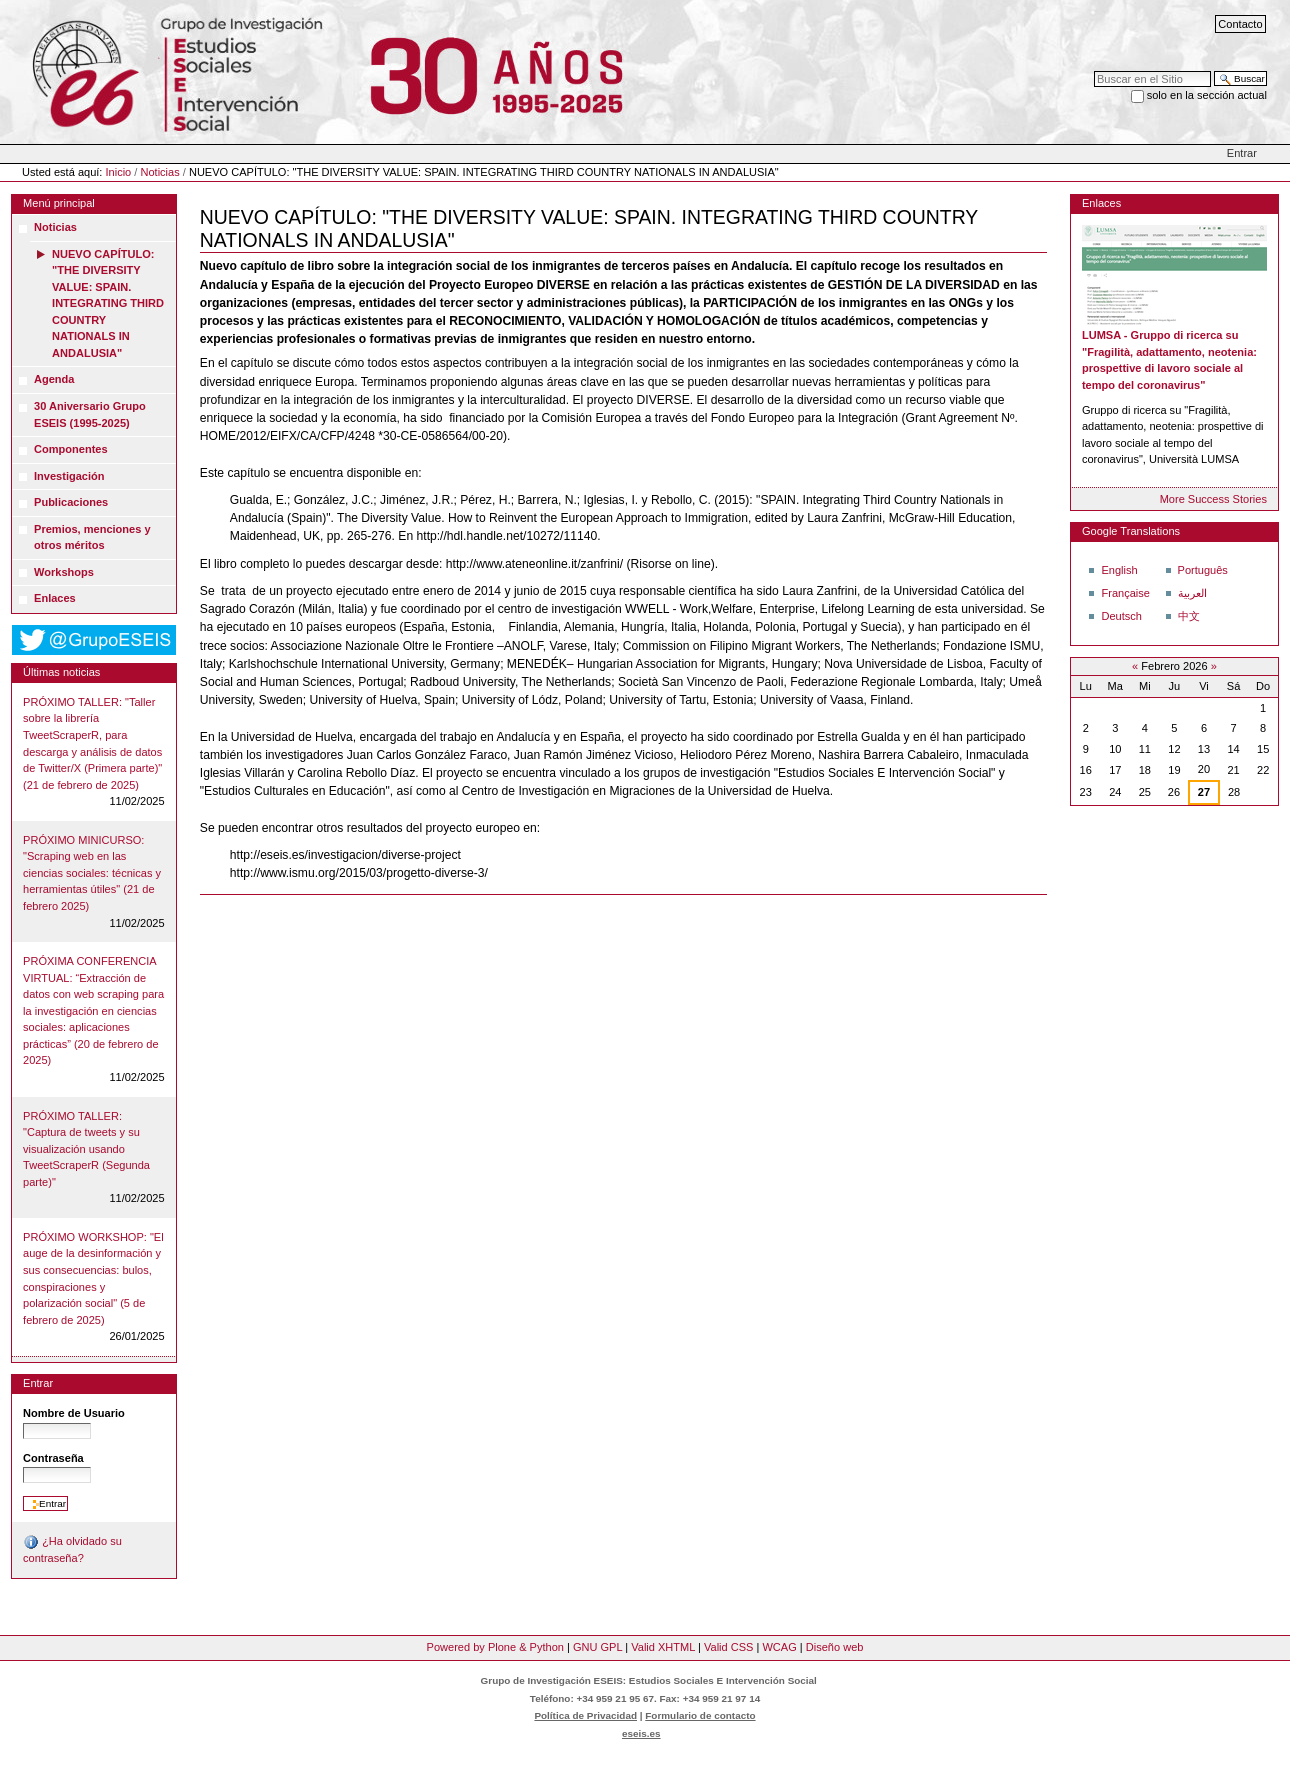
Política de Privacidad (585, 1715)
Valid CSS (728, 1647)
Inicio (119, 172)
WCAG (779, 1647)
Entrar (1242, 153)
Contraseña (53, 1458)
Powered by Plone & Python (495, 1647)
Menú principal (59, 203)
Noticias (159, 172)
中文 (1189, 616)
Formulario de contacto (700, 1715)
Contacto (1240, 24)
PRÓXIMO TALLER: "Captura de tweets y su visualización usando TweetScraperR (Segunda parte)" (86, 1149)
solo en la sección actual (1207, 95)
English (1119, 570)
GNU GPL (597, 1647)
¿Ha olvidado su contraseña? (72, 1549)
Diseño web (835, 1647)
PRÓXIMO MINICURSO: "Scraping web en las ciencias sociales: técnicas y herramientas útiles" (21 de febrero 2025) (92, 873)
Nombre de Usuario (74, 1413)
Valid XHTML (663, 1647)
